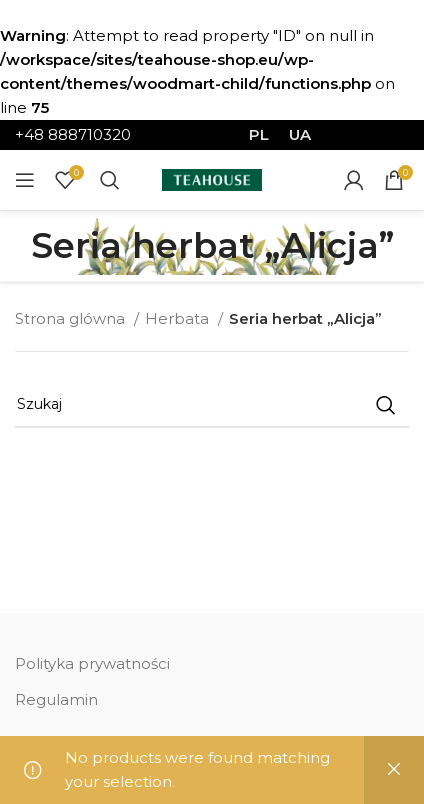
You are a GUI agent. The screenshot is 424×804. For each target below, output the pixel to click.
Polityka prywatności (92, 663)
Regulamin (56, 699)
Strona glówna (72, 318)
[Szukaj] (110, 180)
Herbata (179, 318)
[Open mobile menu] (25, 180)
